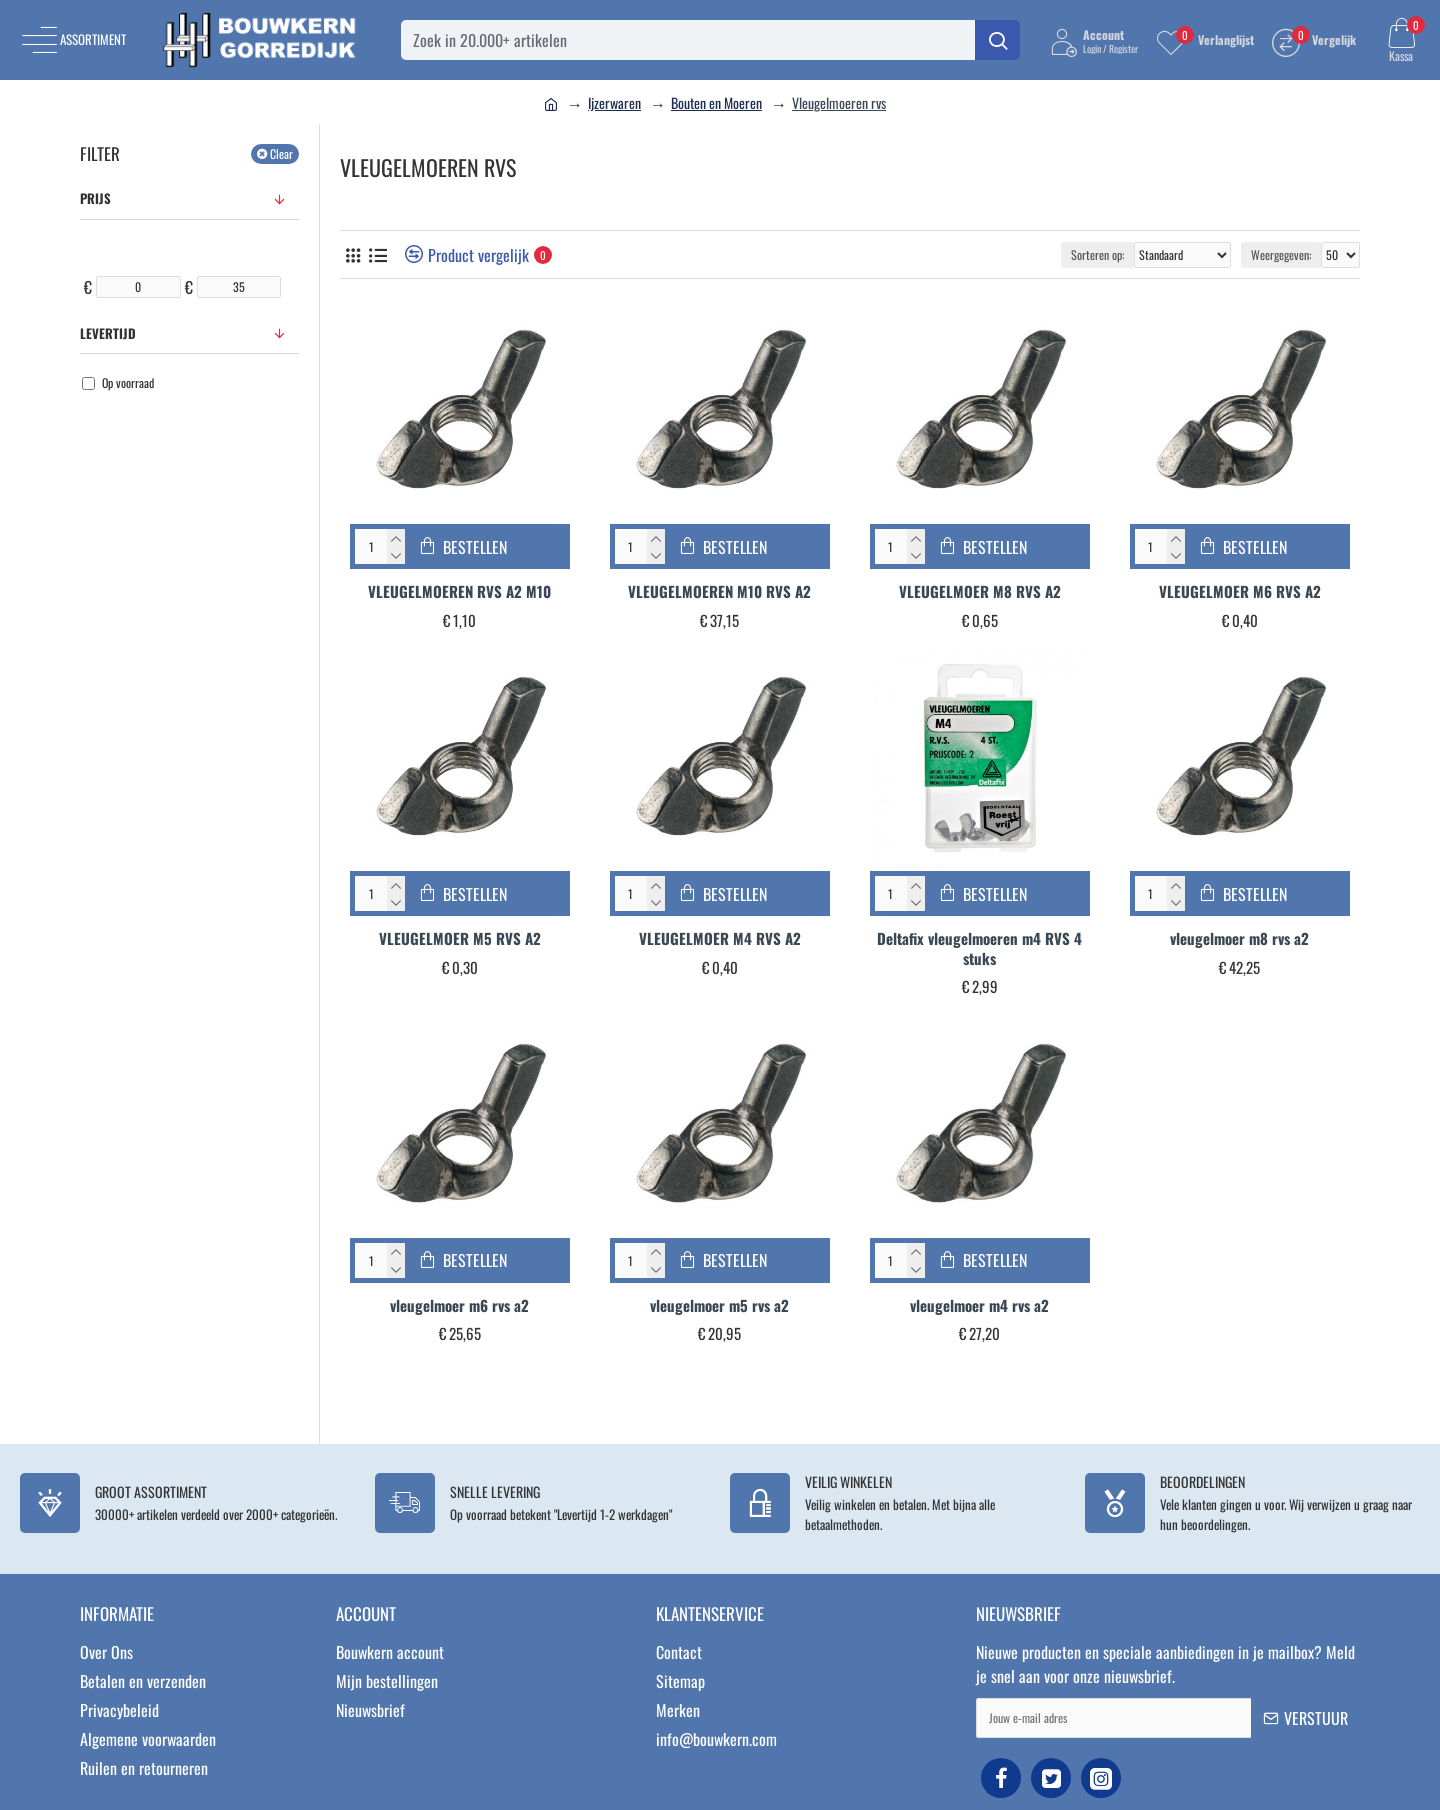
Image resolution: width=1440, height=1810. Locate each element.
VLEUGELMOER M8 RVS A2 (980, 592)
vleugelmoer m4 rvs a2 (979, 1306)
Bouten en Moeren (716, 102)
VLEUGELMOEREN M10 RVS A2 (719, 592)
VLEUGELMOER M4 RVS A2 (720, 939)
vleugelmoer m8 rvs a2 (1239, 939)
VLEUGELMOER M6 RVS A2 (1240, 592)
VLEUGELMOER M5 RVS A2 (460, 939)
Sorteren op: (1097, 254)
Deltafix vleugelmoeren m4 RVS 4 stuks (979, 948)
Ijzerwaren (614, 102)
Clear (281, 153)
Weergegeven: (1281, 254)
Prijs (95, 198)
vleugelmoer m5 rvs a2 (719, 1306)
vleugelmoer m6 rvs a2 (459, 1306)
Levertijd (108, 333)
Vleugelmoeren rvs (839, 102)
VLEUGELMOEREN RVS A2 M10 (459, 592)
